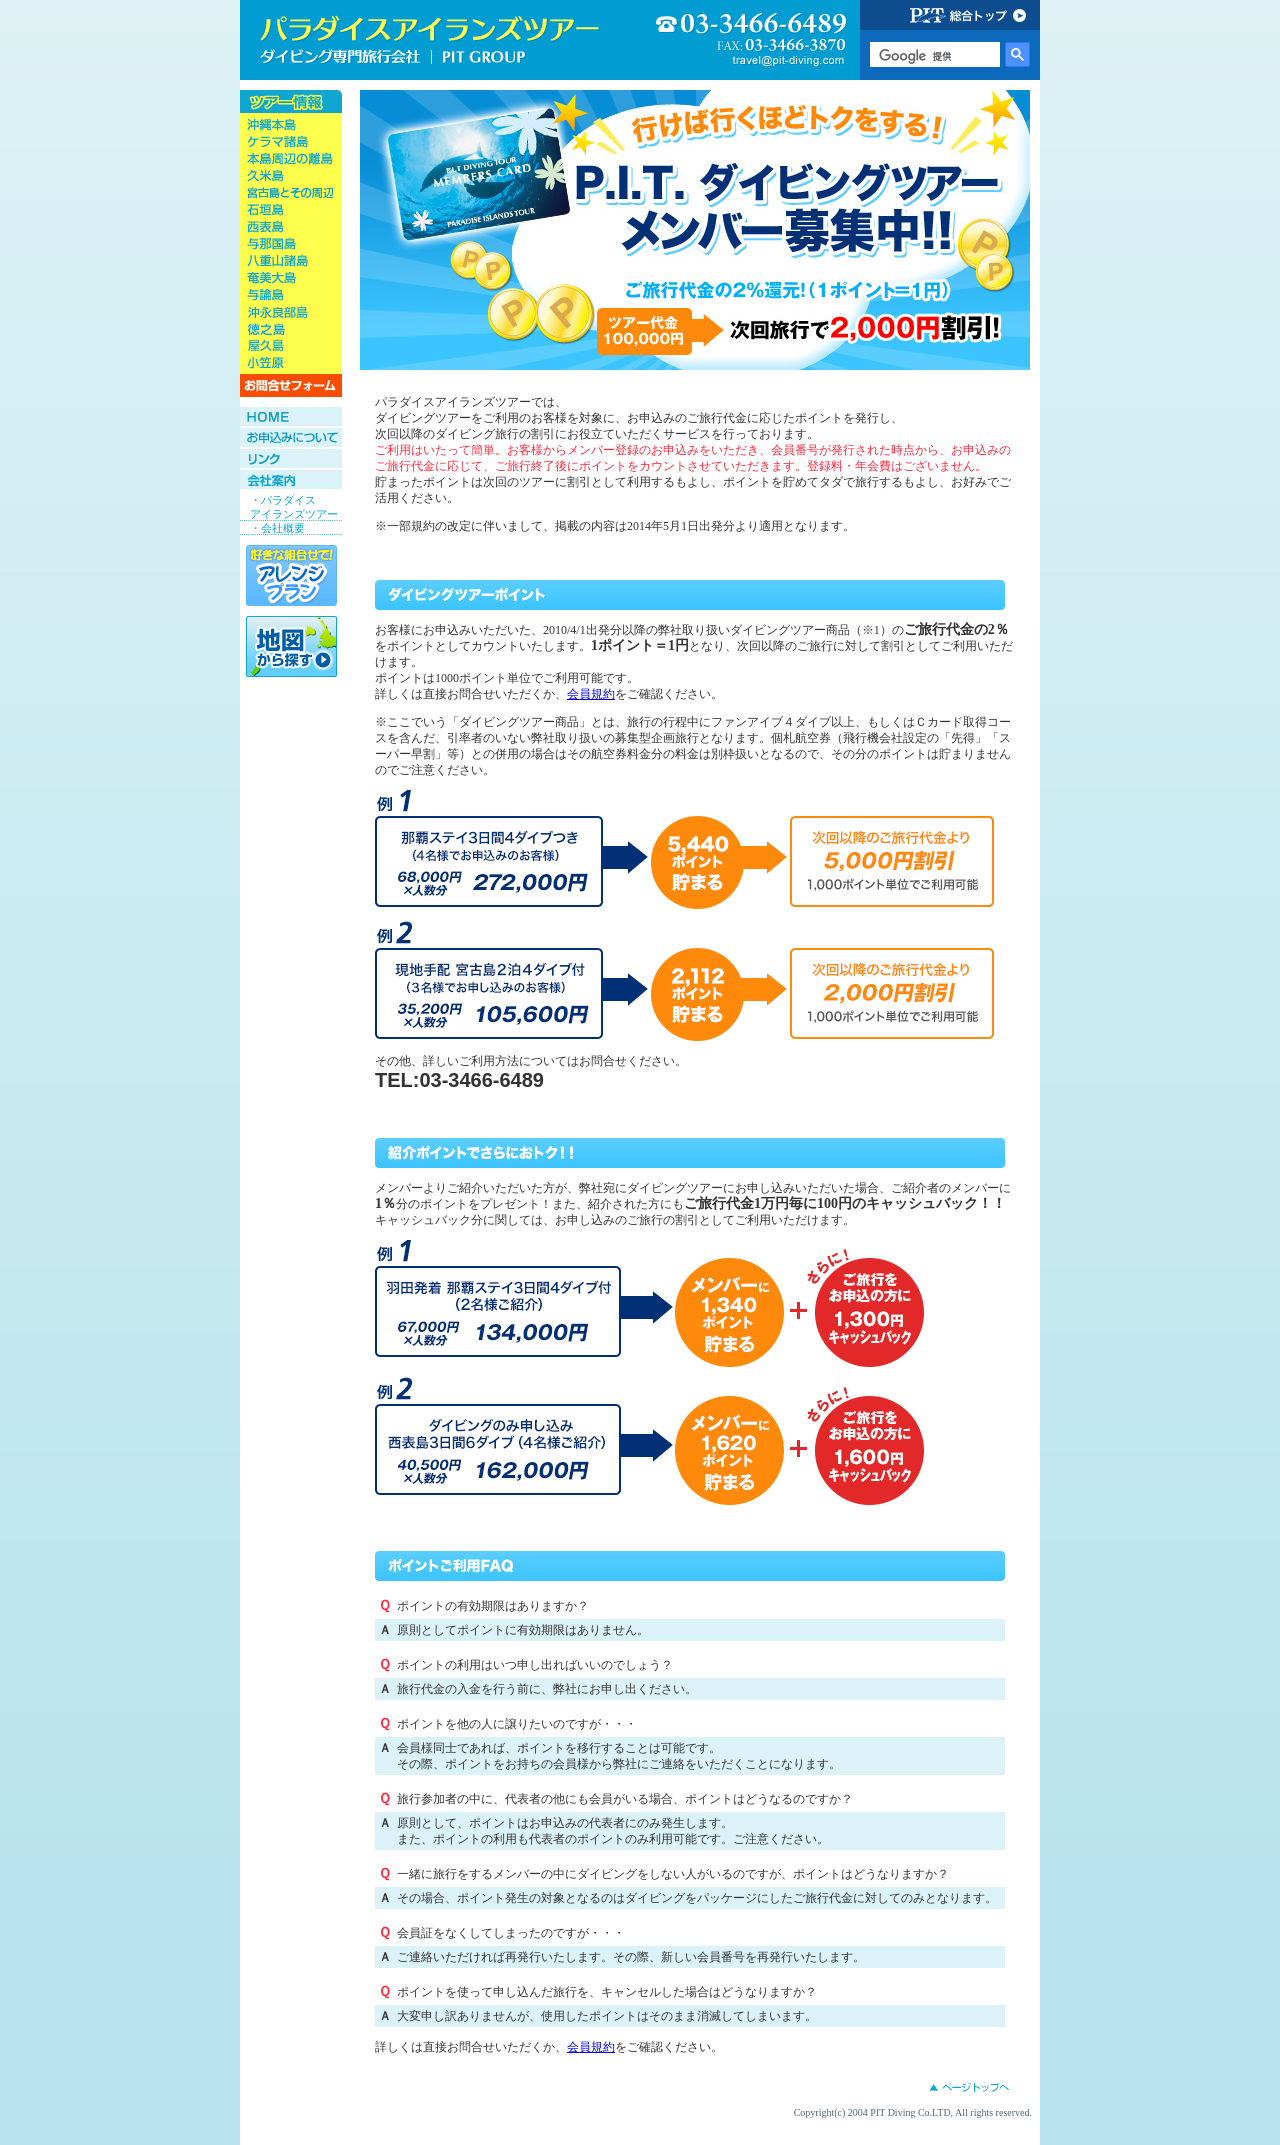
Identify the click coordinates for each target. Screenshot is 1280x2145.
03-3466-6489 (752, 41)
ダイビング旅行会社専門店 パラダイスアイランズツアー (430, 40)
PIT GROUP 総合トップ (950, 15)
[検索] (933, 56)
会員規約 (591, 694)
